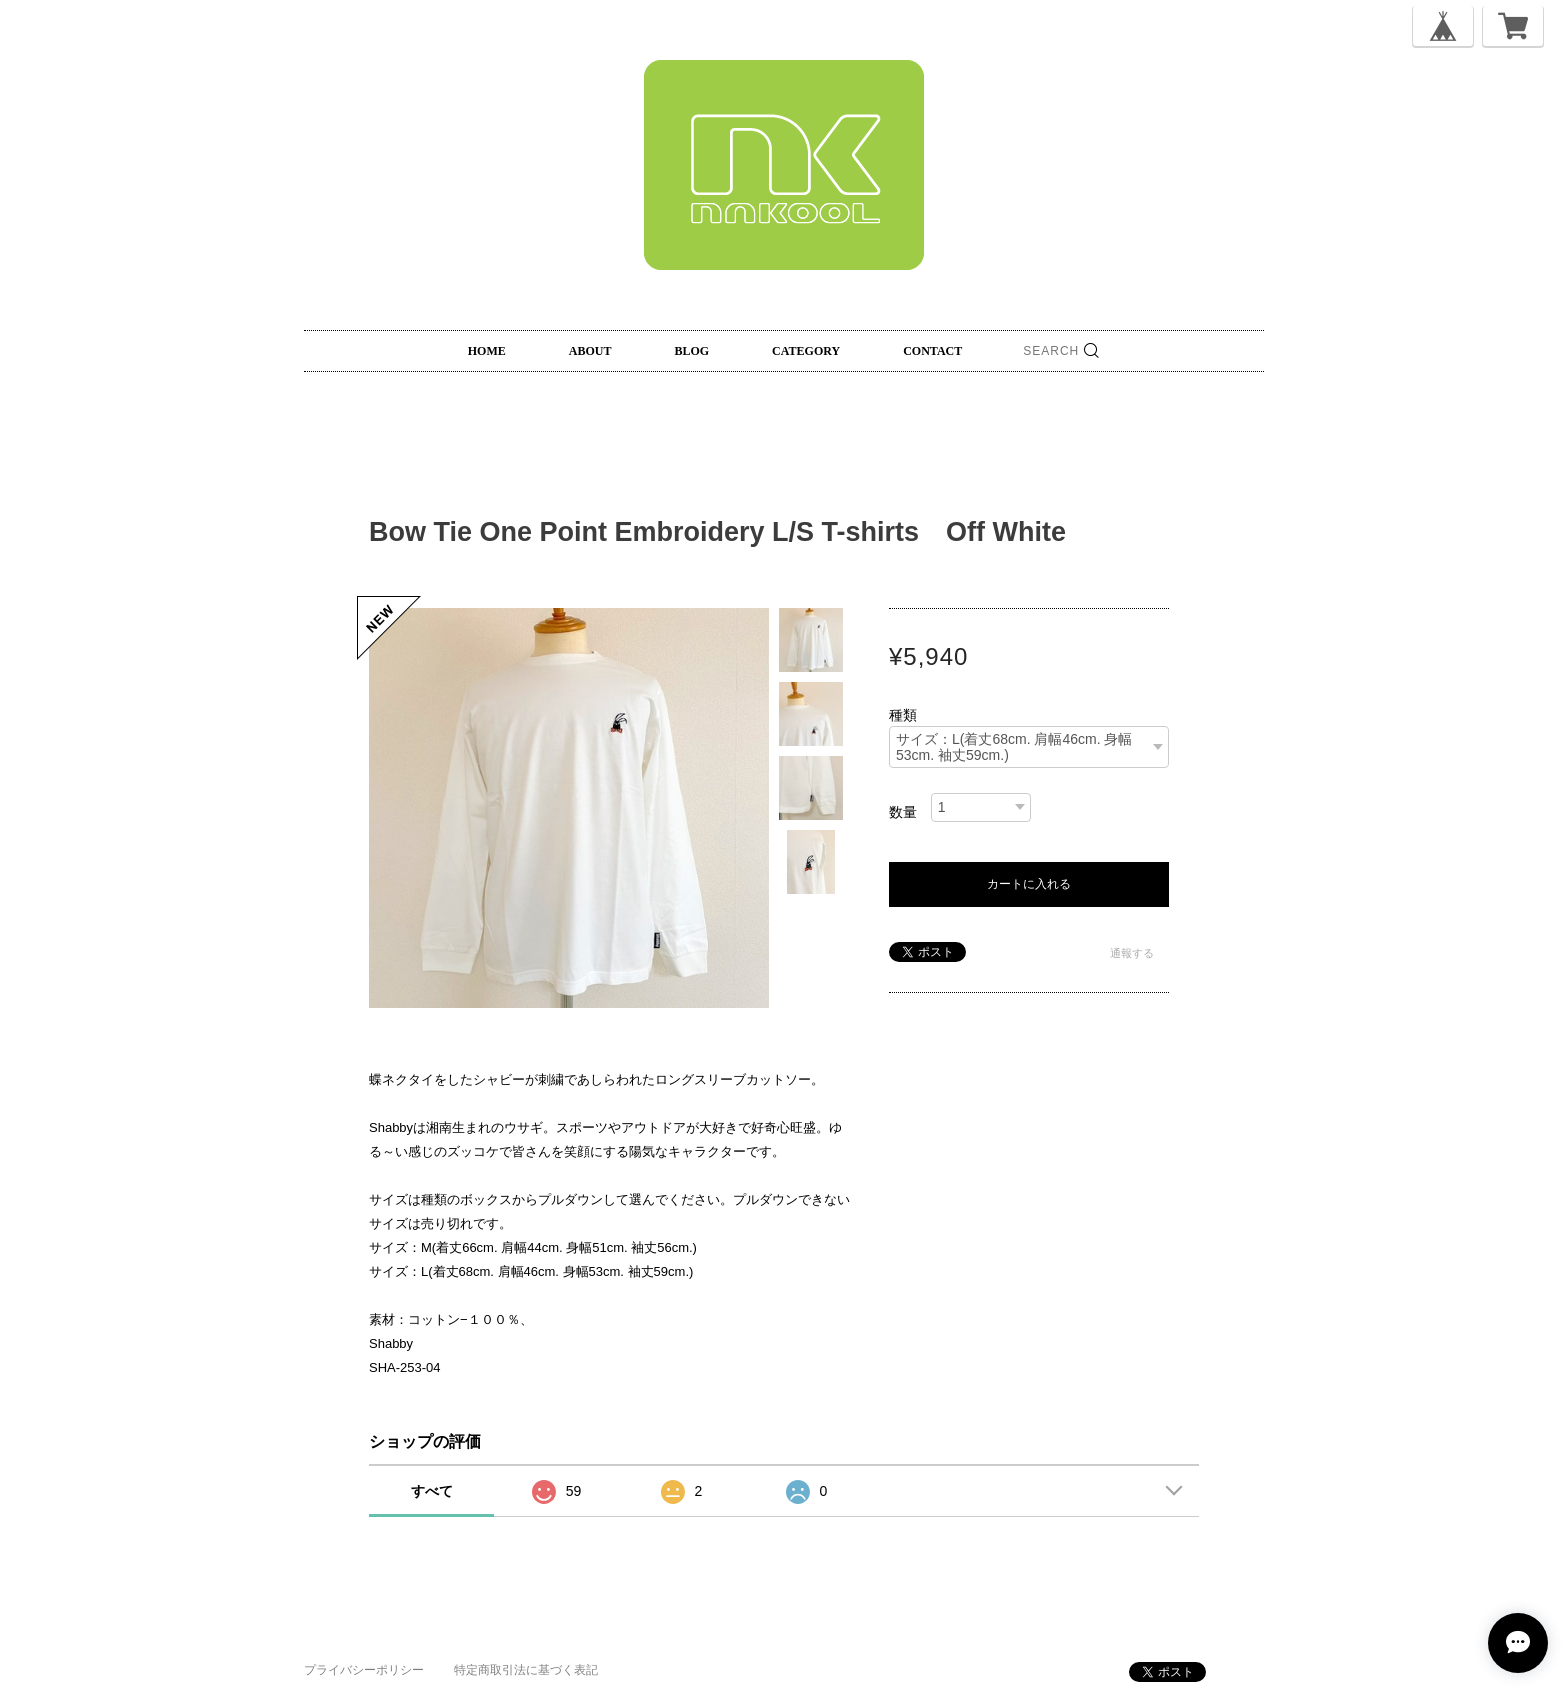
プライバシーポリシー (364, 1670)
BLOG (691, 351)
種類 (903, 715)
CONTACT (932, 351)
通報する (1132, 953)
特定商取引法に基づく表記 (526, 1670)
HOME (487, 351)
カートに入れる (1029, 884)
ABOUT (590, 351)
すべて (432, 1491)
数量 (903, 812)
